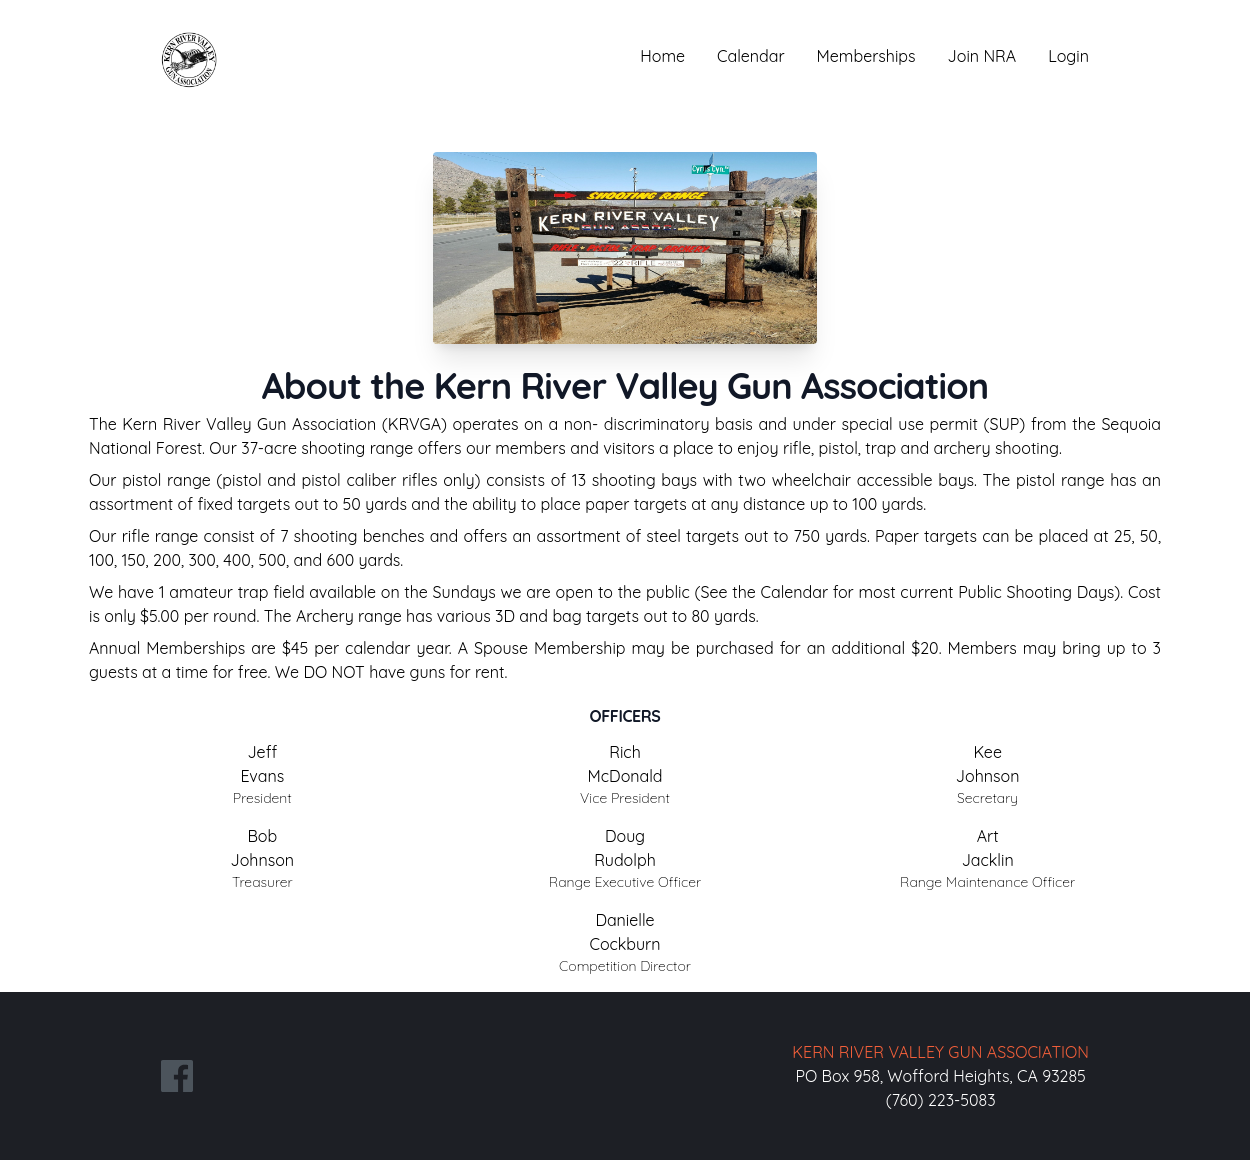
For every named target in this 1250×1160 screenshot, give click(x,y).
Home (662, 56)
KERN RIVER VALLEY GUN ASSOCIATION (940, 1052)
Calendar (751, 56)
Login (1068, 56)
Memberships (866, 56)
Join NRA (982, 56)
